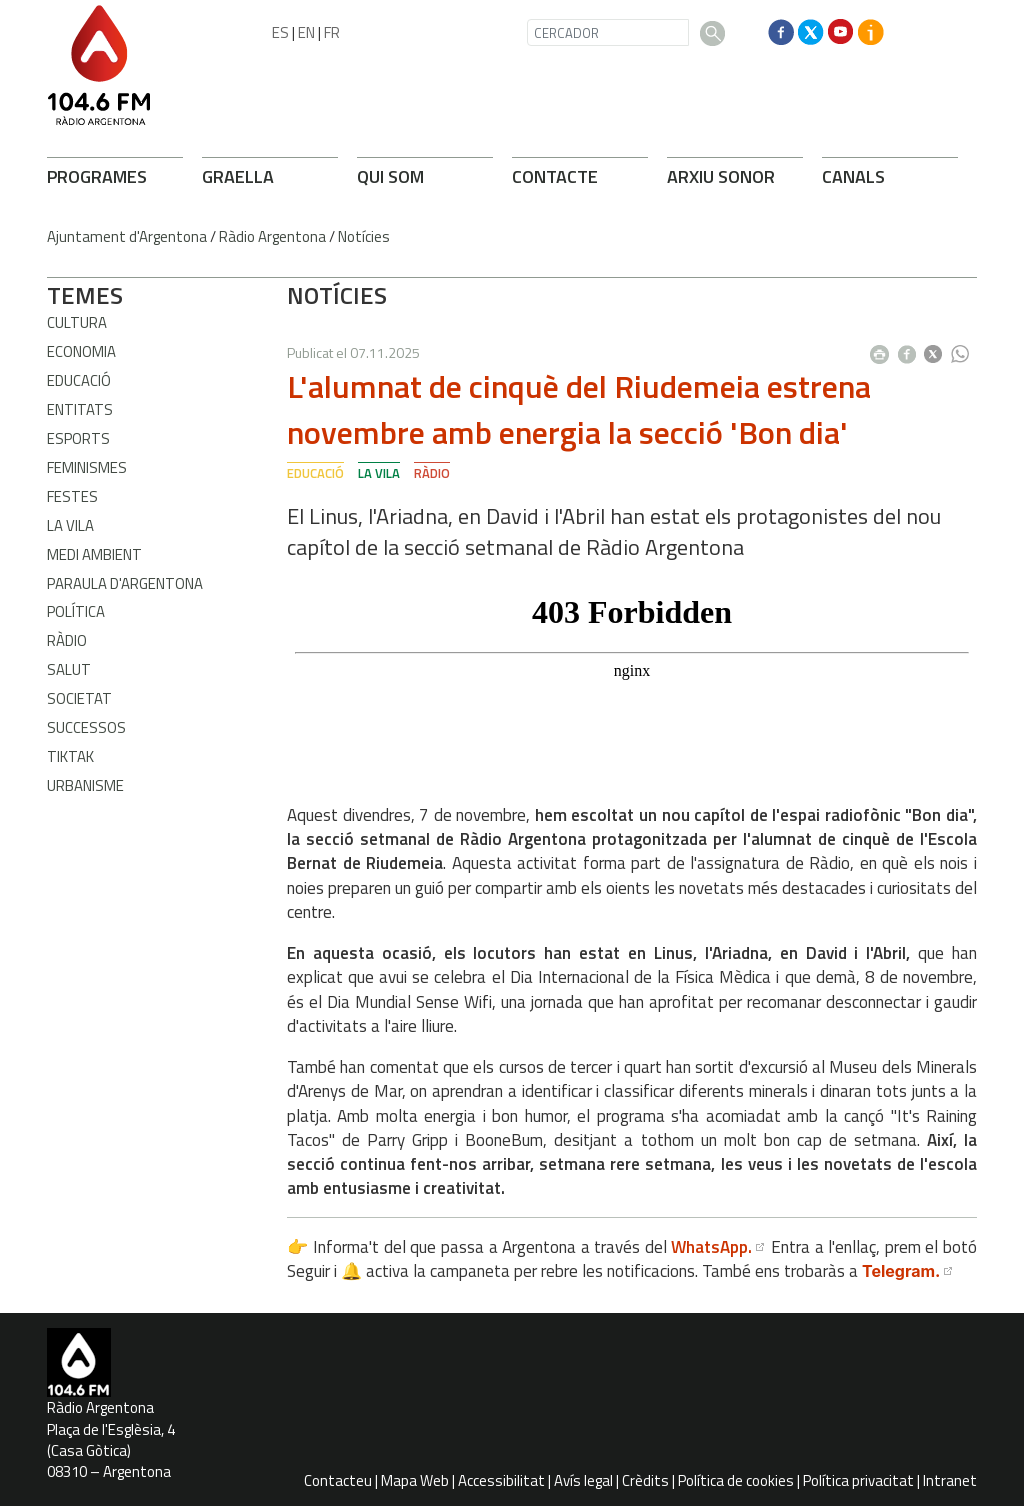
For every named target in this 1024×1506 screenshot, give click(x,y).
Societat (79, 698)
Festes (72, 496)
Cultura (77, 322)
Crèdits (645, 1480)
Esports (78, 438)
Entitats (80, 409)
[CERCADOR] (608, 32)
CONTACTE (555, 176)
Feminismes (87, 467)
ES (280, 32)
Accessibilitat (501, 1480)
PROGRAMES (97, 176)
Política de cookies (736, 1480)
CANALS (853, 176)
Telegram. (901, 1271)
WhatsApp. (711, 1247)
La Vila (70, 525)
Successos (86, 727)
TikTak (70, 756)
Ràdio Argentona (272, 236)
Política (76, 611)
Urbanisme (85, 785)
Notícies (364, 236)
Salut (69, 669)
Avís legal (583, 1480)
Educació (79, 380)
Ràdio (67, 640)
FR (332, 32)
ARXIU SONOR (721, 176)
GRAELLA (238, 176)
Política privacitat (858, 1480)
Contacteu (338, 1480)
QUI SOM (390, 176)
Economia (81, 351)
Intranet (950, 1480)
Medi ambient (94, 554)
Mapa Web (415, 1480)
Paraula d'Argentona (125, 583)
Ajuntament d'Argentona (127, 236)
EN (306, 32)
